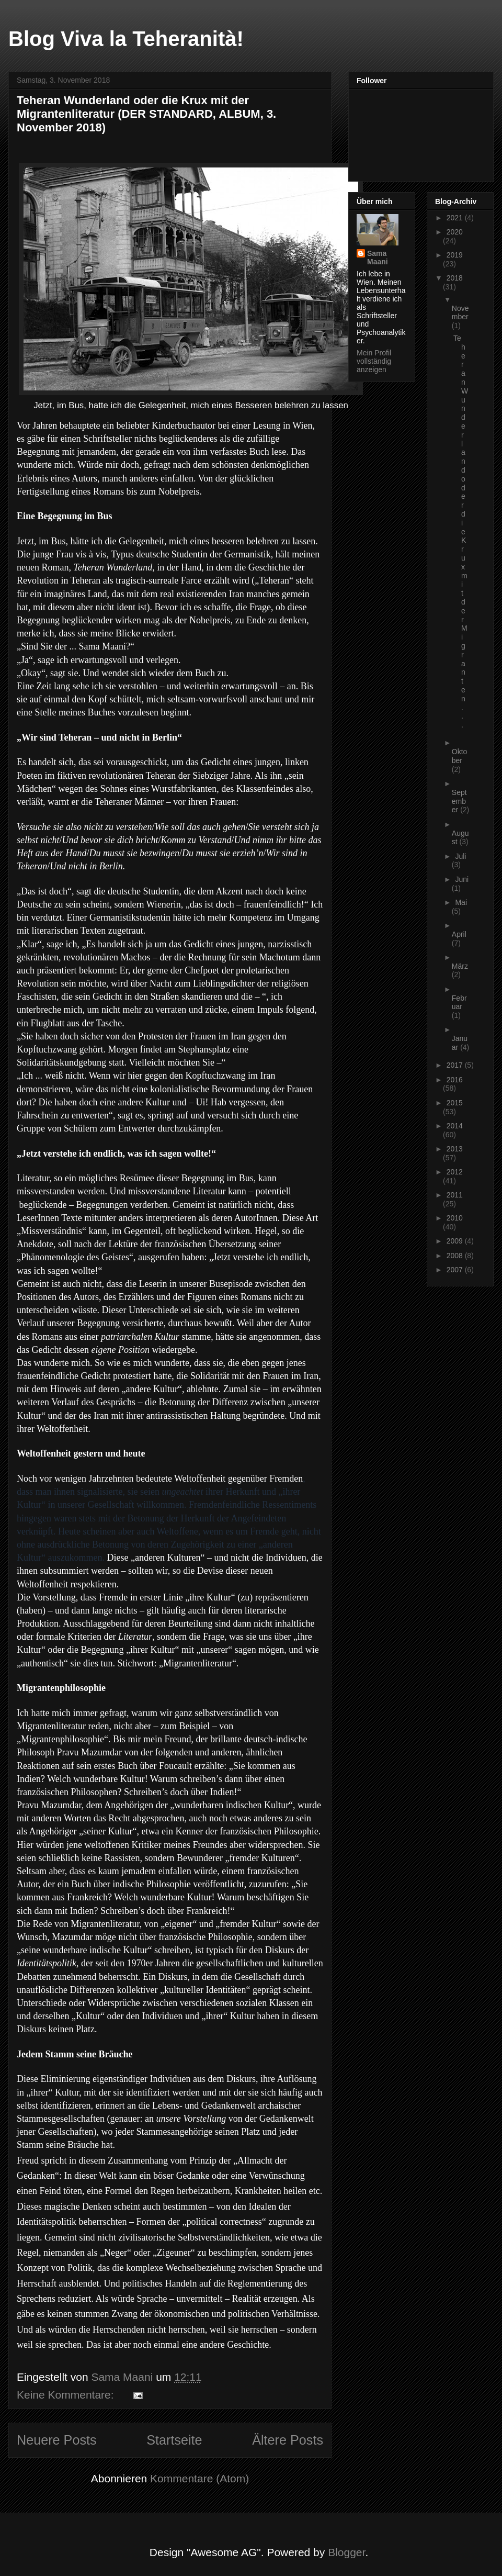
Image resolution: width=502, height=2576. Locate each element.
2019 (455, 255)
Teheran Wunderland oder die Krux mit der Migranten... (460, 531)
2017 (456, 1065)
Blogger (346, 2552)
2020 (455, 232)
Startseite (174, 2440)
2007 (456, 1269)
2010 (455, 1218)
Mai (461, 902)
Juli (460, 856)
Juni (462, 879)
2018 (455, 278)
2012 (455, 1172)
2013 (455, 1149)
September (459, 801)
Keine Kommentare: (67, 2395)
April (459, 934)
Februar (459, 1002)
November (460, 312)
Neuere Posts (57, 2440)
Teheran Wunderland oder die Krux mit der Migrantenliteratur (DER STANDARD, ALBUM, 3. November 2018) (146, 114)
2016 (455, 1080)
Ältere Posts (287, 2440)
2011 (455, 1195)
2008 (456, 1255)
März (460, 966)
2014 (455, 1126)
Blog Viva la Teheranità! (126, 38)
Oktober (459, 756)
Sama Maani (377, 257)
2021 (456, 218)
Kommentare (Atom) (199, 2478)
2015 (455, 1103)
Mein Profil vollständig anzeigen (374, 361)
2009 (456, 1241)
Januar (459, 1042)
